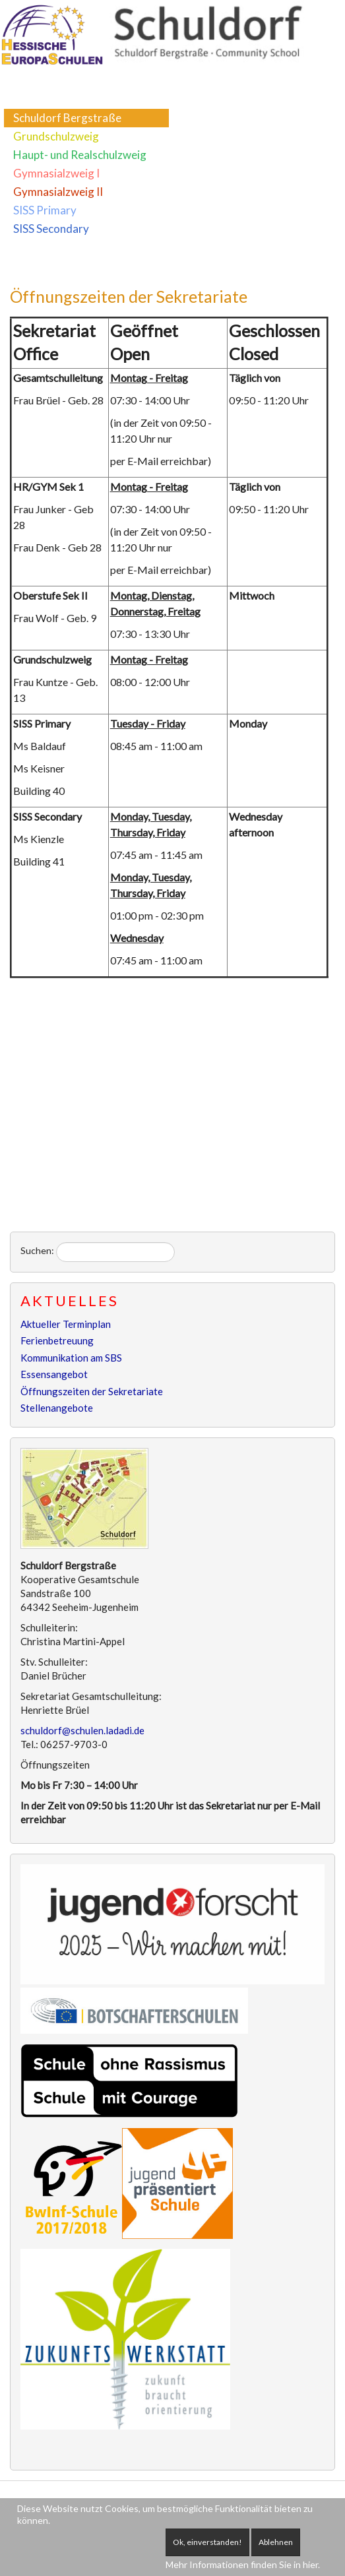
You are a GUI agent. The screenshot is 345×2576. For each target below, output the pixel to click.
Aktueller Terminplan (65, 1324)
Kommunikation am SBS (71, 1358)
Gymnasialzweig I (56, 173)
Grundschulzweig (56, 136)
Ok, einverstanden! (207, 2542)
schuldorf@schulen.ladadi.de (82, 1730)
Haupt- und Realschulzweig (79, 155)
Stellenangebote (56, 1408)
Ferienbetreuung (57, 1340)
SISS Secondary (51, 229)
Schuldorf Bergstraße (67, 118)
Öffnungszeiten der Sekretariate (128, 296)
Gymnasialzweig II (58, 192)
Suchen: (37, 1250)
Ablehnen (276, 2542)
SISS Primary (45, 210)
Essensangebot (54, 1374)
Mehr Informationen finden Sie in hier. (243, 2564)
